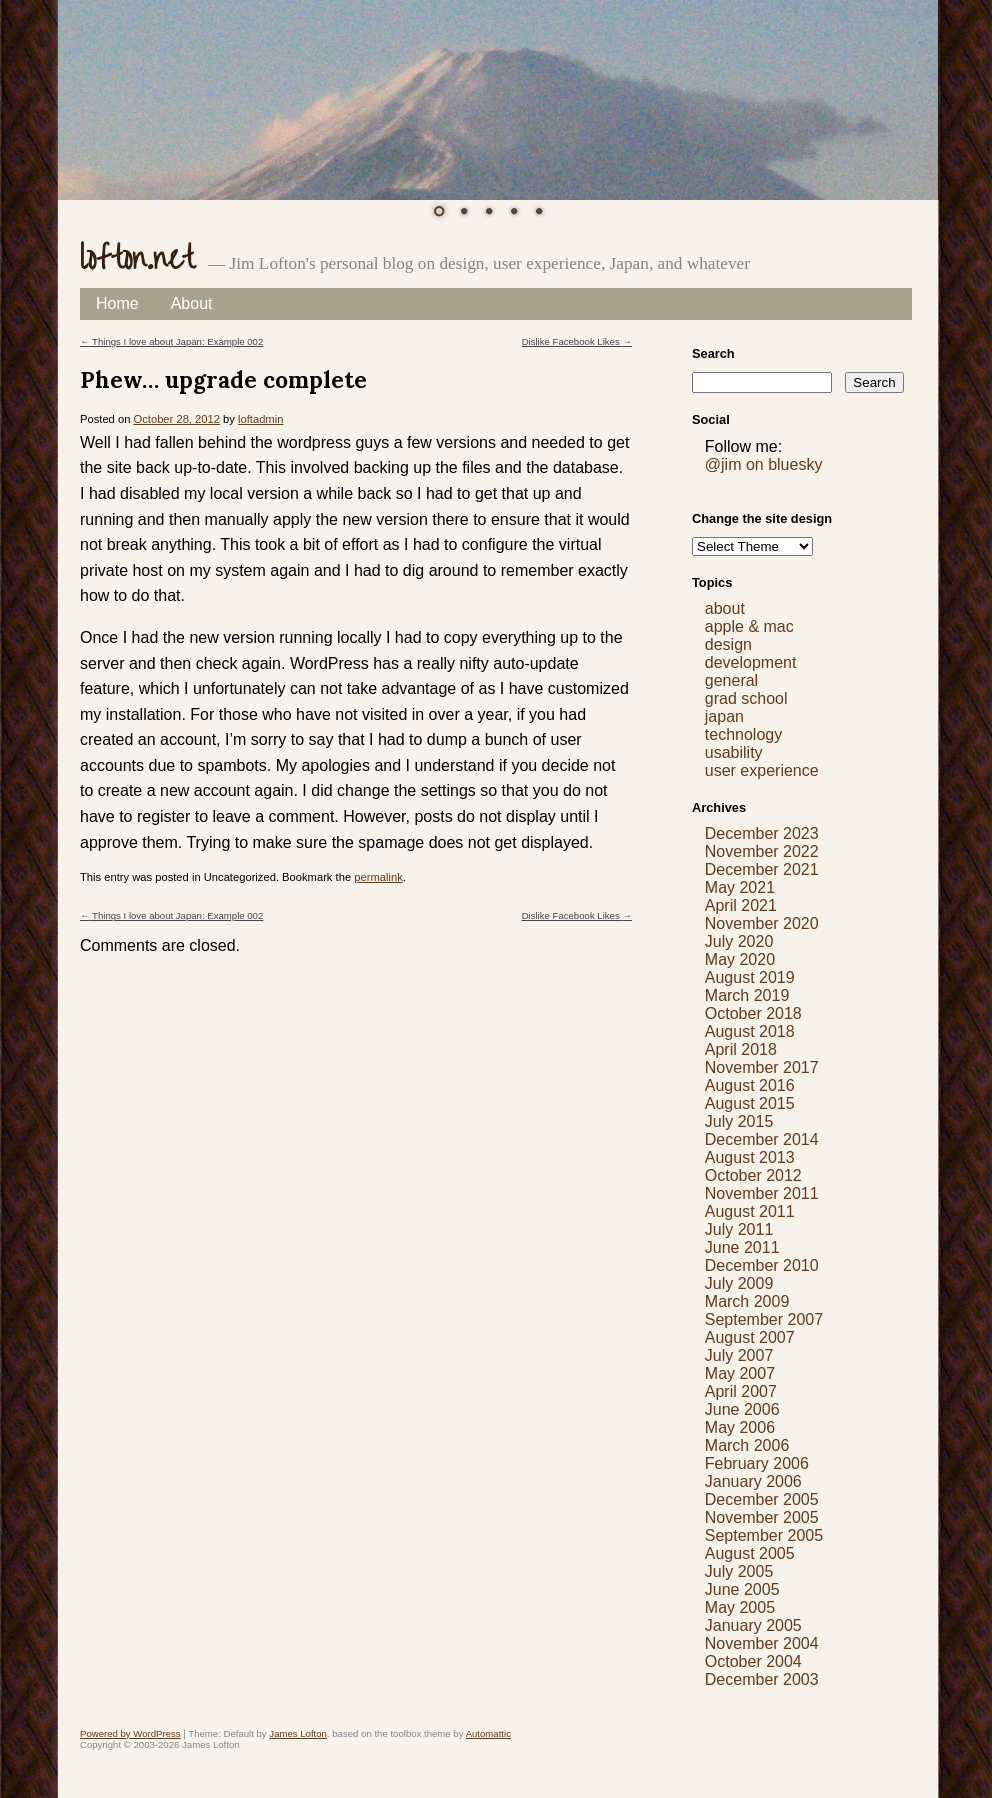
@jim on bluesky (764, 464)
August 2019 (750, 977)
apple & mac (749, 626)
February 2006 (757, 1463)
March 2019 (747, 995)
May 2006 (740, 1427)
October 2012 (753, 1175)
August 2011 (750, 1211)
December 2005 (762, 1499)
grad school (746, 698)
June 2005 (742, 1589)
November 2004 (762, 1643)
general (731, 680)
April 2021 (741, 905)
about (725, 608)
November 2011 (762, 1193)
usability (734, 752)
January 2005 (753, 1625)
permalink (378, 877)
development (751, 662)
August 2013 (750, 1157)
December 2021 (762, 869)
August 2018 (750, 1031)
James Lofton (298, 1733)
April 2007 (741, 1391)
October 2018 (753, 1013)
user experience (762, 770)
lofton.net (137, 258)
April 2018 (741, 1049)
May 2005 (740, 1607)
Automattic (488, 1733)
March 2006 (747, 1445)
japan (724, 716)
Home (117, 303)
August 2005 (750, 1553)
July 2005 (739, 1571)
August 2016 (750, 1085)
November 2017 (762, 1067)
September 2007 (764, 1319)
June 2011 (742, 1247)
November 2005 (762, 1517)
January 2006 (753, 1481)
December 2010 (762, 1265)
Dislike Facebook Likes (577, 341)
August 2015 (750, 1103)
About (192, 303)
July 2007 (739, 1355)
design (728, 644)
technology (743, 734)
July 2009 (739, 1283)
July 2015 (739, 1121)
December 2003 (762, 1679)
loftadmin (260, 419)
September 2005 (764, 1535)
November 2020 (762, 923)
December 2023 (762, 833)
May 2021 (740, 887)
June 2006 (742, 1409)
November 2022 (762, 851)
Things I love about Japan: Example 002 (171, 341)
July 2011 (739, 1229)
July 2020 (739, 941)
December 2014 (762, 1139)
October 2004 (753, 1661)
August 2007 (750, 1337)
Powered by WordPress (130, 1733)
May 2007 (740, 1373)
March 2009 (747, 1301)
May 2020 (740, 959)
